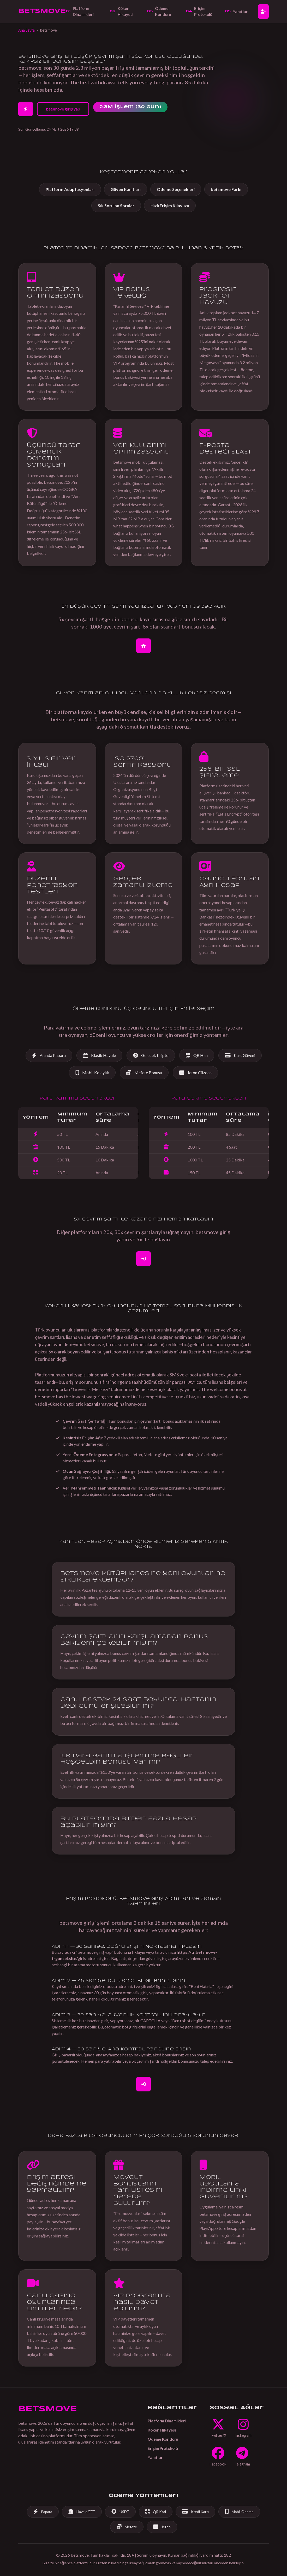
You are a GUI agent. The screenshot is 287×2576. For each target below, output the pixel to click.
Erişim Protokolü (199, 11)
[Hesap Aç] (263, 11)
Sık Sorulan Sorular (116, 205)
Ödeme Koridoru (159, 11)
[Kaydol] (143, 1258)
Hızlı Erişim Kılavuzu (170, 205)
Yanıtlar (236, 11)
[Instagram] (243, 2428)
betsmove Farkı (226, 189)
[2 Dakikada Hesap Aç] (25, 109)
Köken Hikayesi (121, 11)
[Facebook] (218, 2457)
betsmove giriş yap (63, 108)
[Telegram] (242, 2457)
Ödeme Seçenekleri (176, 189)
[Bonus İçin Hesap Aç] (143, 645)
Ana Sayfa (26, 30)
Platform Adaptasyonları (70, 189)
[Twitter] (218, 2428)
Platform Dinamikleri (80, 11)
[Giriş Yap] (143, 2084)
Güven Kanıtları (126, 189)
